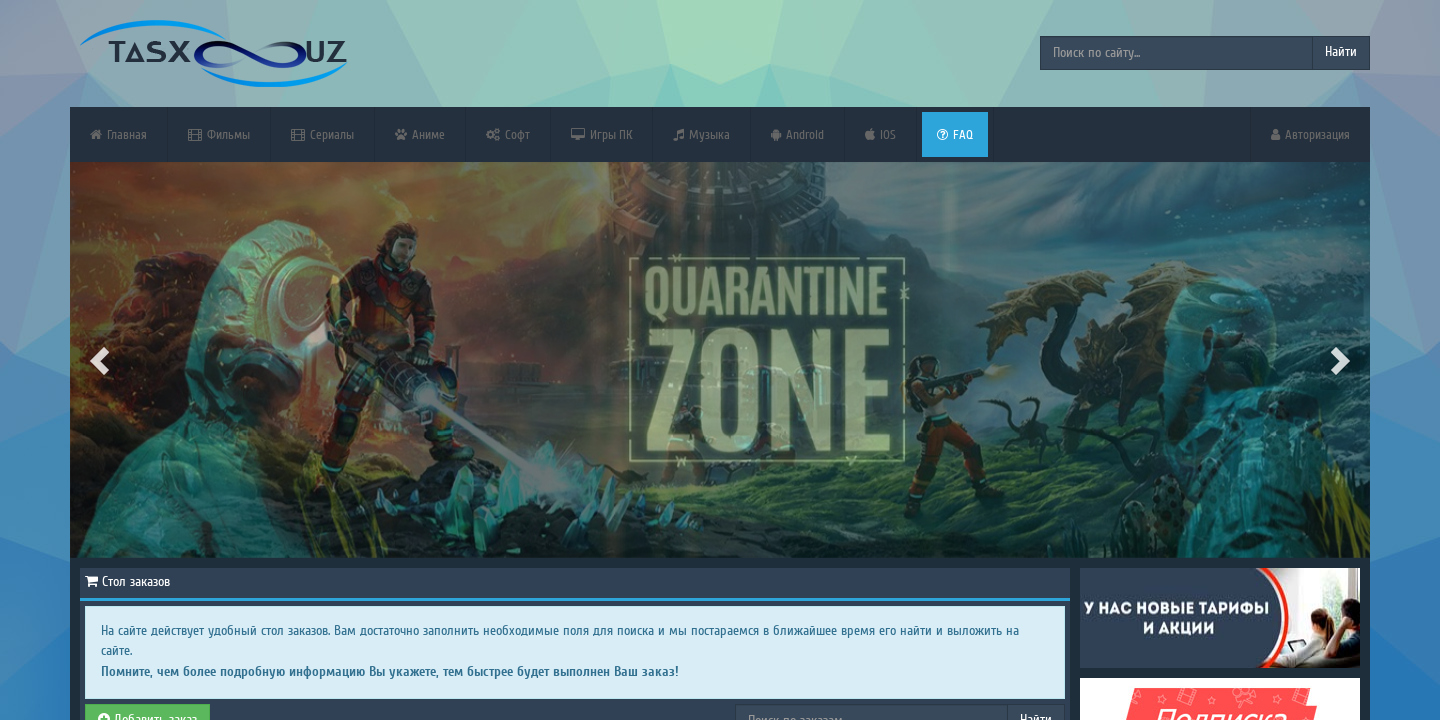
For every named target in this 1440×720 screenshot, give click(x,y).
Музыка (701, 134)
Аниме (420, 134)
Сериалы (322, 134)
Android (797, 134)
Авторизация (1310, 134)
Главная (118, 134)
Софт (508, 134)
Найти (1341, 52)
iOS (880, 134)
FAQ (955, 134)
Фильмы (219, 134)
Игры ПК (601, 134)
